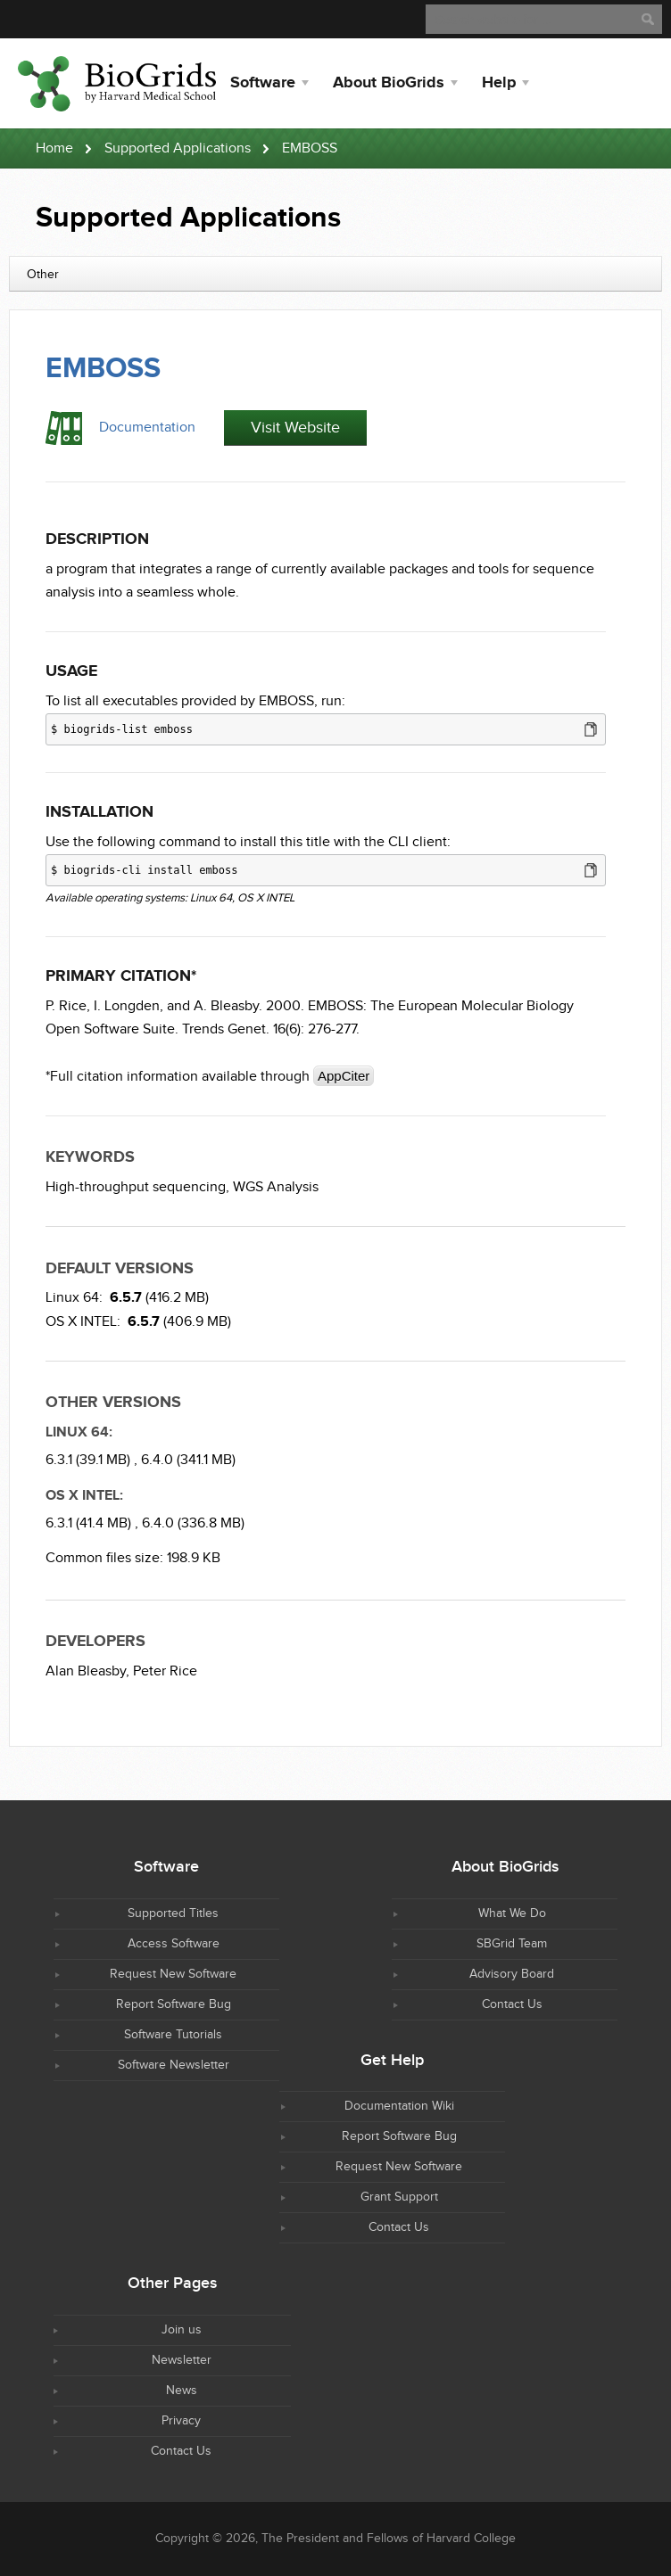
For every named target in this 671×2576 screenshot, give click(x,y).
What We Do (512, 1913)
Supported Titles (173, 1913)
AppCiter (343, 1075)
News (181, 2390)
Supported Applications (177, 148)
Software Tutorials (173, 2035)
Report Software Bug (173, 2004)
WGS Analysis (276, 1187)
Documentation (147, 427)
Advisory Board (511, 1974)
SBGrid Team (511, 1944)
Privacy (181, 2421)
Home (54, 148)
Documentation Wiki (399, 2106)
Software (262, 83)
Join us (182, 2330)
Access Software (174, 1944)
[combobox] (335, 274)
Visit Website (295, 427)
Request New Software (173, 1974)
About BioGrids (388, 83)
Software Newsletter (173, 2065)
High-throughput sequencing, (137, 1187)
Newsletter (181, 2360)
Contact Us (512, 2004)
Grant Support (399, 2197)
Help (499, 83)
